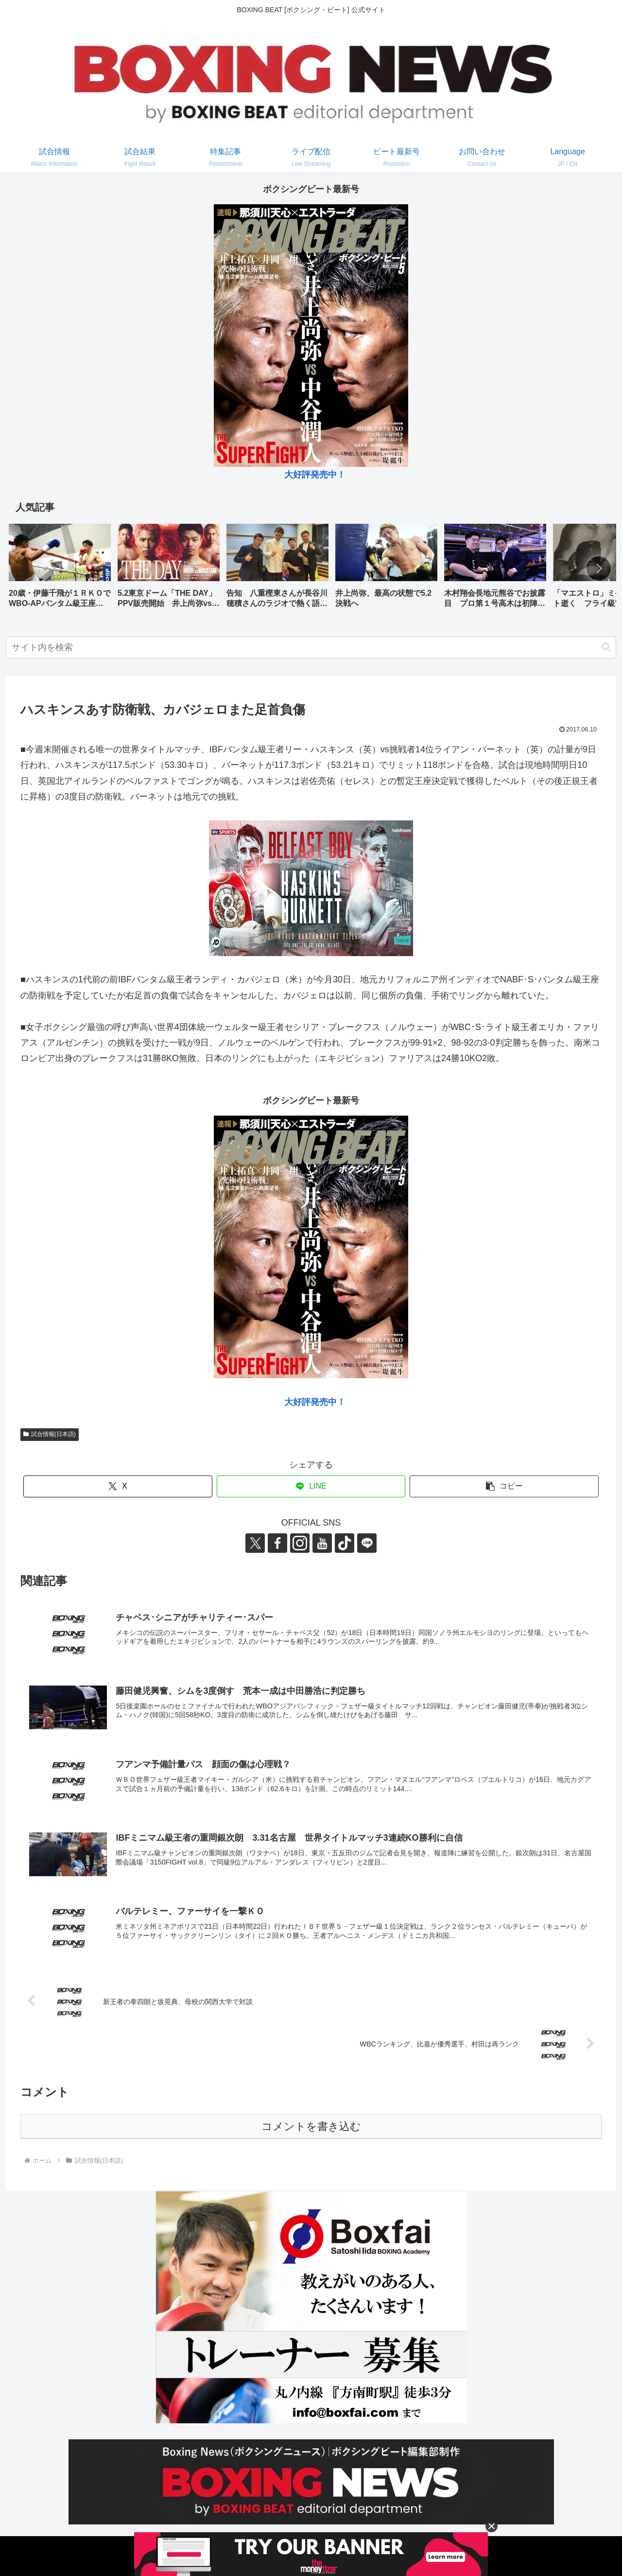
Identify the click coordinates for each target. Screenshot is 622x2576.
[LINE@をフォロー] (367, 1543)
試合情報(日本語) (49, 1434)
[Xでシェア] (117, 1486)
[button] (599, 568)
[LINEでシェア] (311, 1486)
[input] (311, 647)
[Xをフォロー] (255, 1543)
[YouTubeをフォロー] (322, 1543)
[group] (59, 569)
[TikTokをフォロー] (344, 1543)
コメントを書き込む (311, 2126)
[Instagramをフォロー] (300, 1543)
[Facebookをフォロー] (277, 1543)
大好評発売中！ (315, 475)
